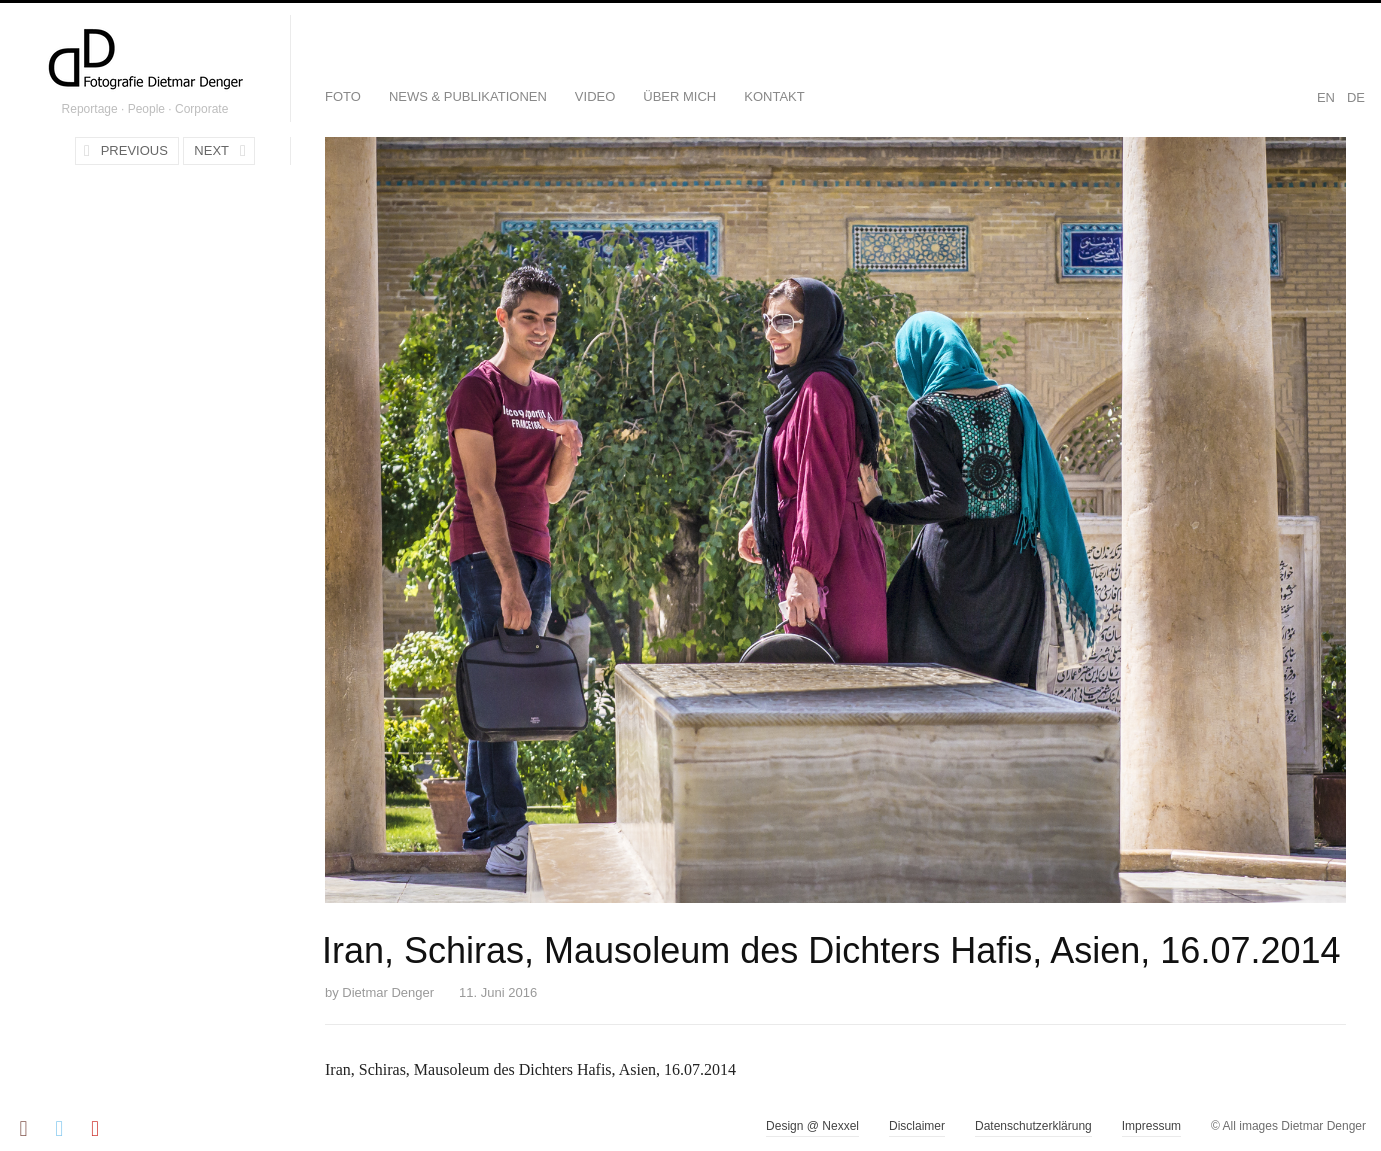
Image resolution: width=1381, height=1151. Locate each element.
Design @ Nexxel (812, 1126)
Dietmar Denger (388, 992)
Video (595, 96)
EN (1326, 97)
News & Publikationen (468, 96)
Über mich (679, 96)
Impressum (1151, 1126)
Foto (343, 96)
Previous (134, 150)
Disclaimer (917, 1126)
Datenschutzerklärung (1033, 1126)
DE (1356, 97)
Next (211, 150)
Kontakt (774, 96)
